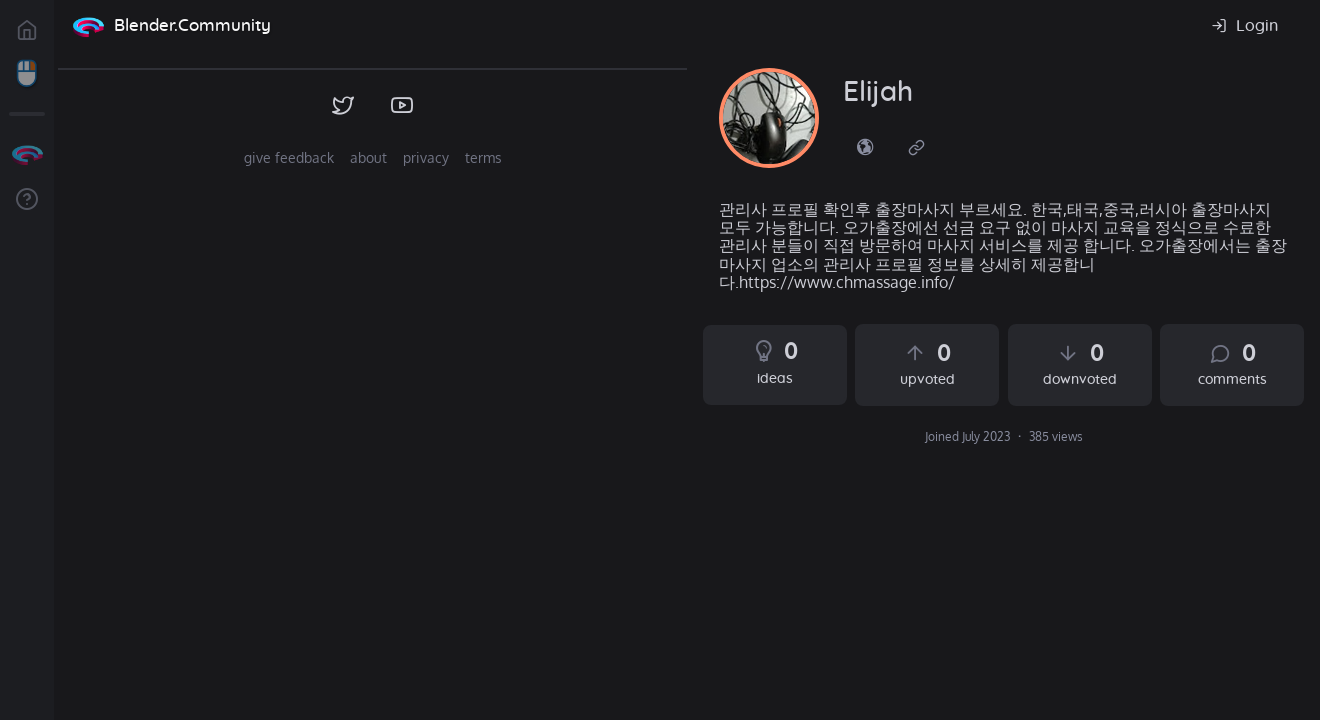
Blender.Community (192, 25)
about (368, 157)
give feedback (289, 157)
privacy (426, 157)
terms (483, 157)
